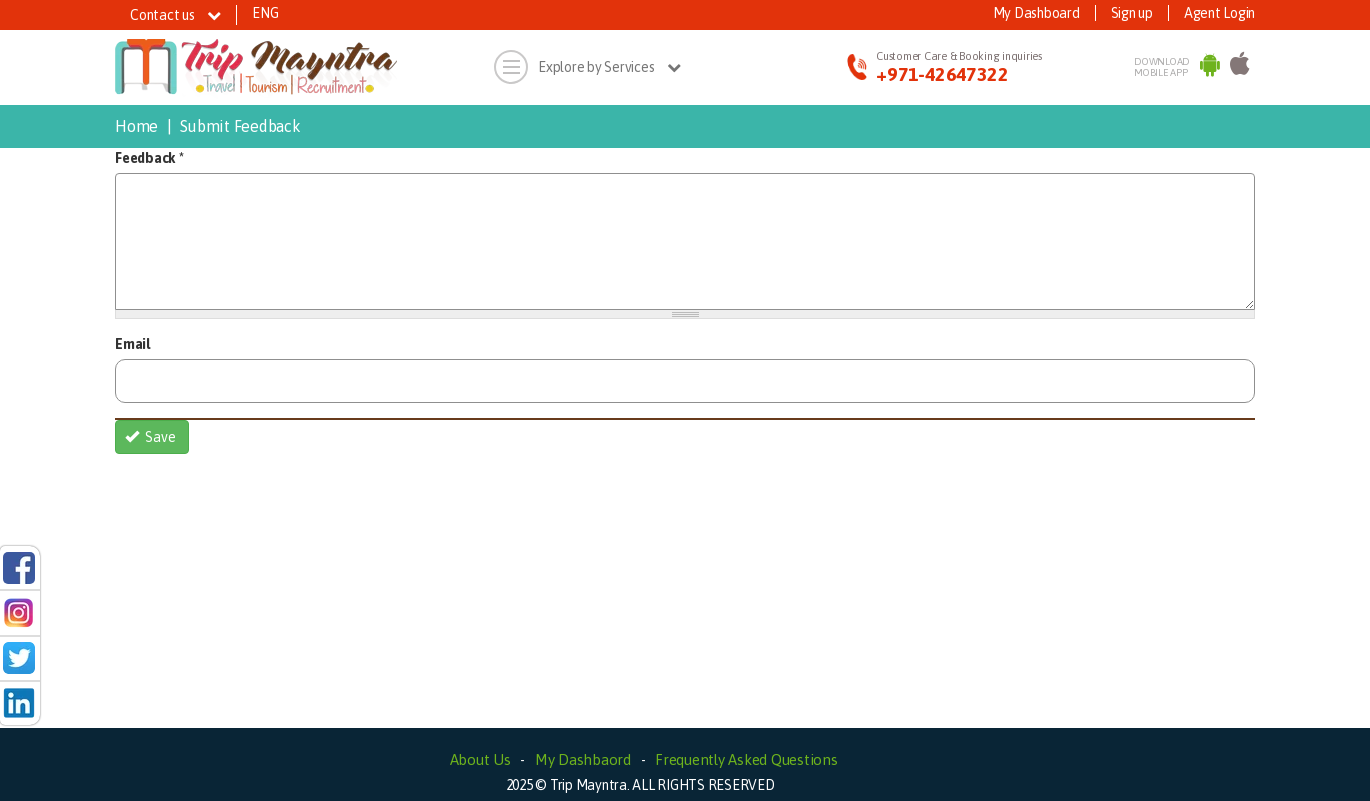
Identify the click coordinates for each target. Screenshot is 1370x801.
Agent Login (1219, 13)
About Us (480, 759)
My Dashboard (1036, 13)
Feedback (149, 158)
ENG (265, 13)
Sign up (1132, 13)
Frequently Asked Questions (746, 759)
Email (132, 344)
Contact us (175, 15)
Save (151, 437)
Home (136, 126)
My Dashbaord (583, 759)
